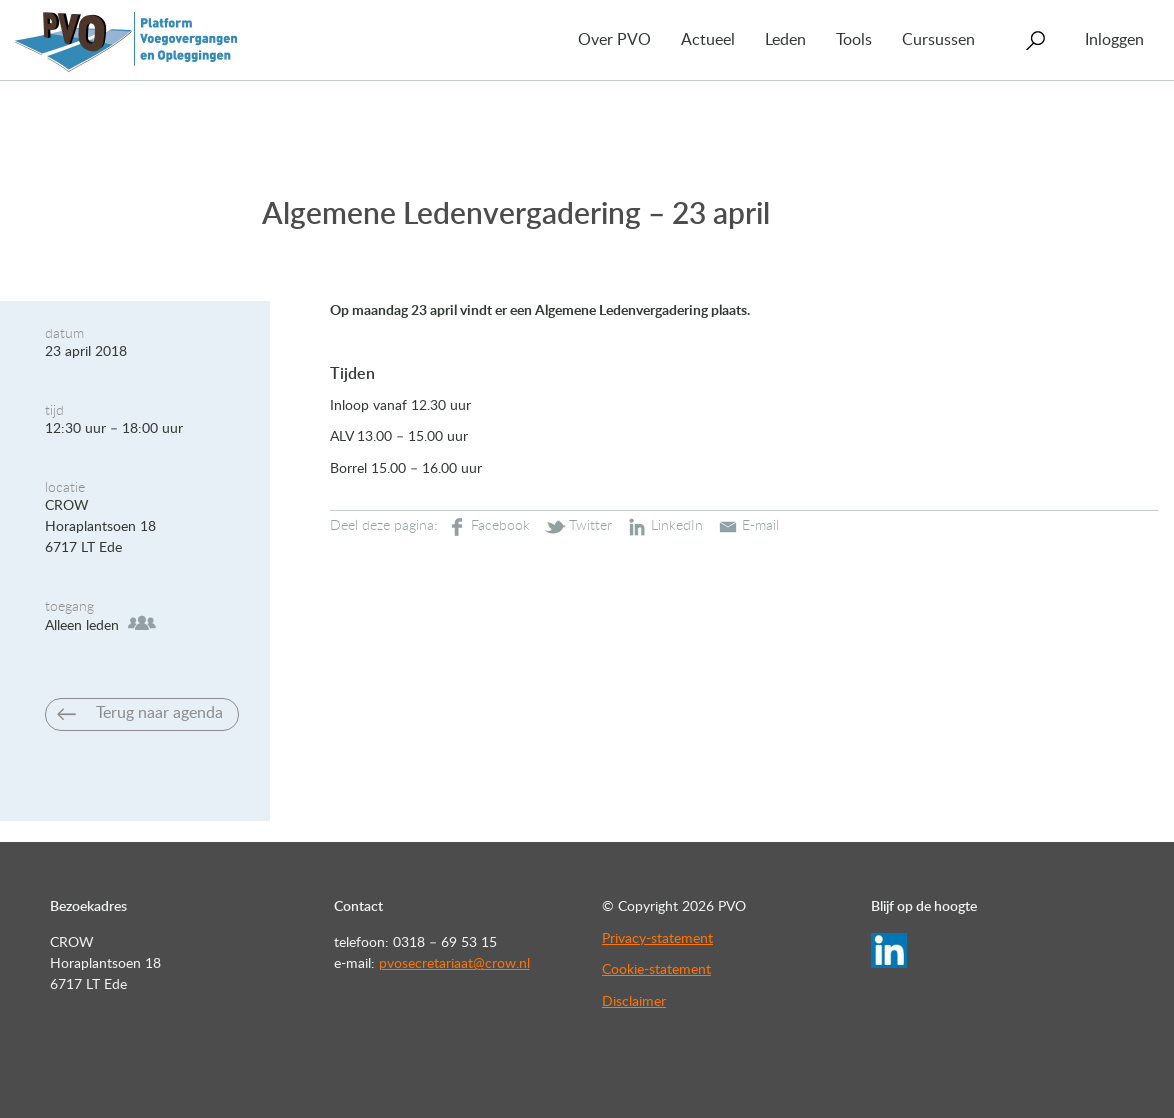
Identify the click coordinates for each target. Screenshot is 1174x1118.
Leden (785, 40)
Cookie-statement (656, 970)
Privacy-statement (657, 939)
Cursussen (938, 40)
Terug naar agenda (159, 713)
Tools (854, 40)
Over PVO (614, 40)
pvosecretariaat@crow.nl (454, 964)
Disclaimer (634, 1002)
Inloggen (1114, 40)
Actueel (708, 40)
